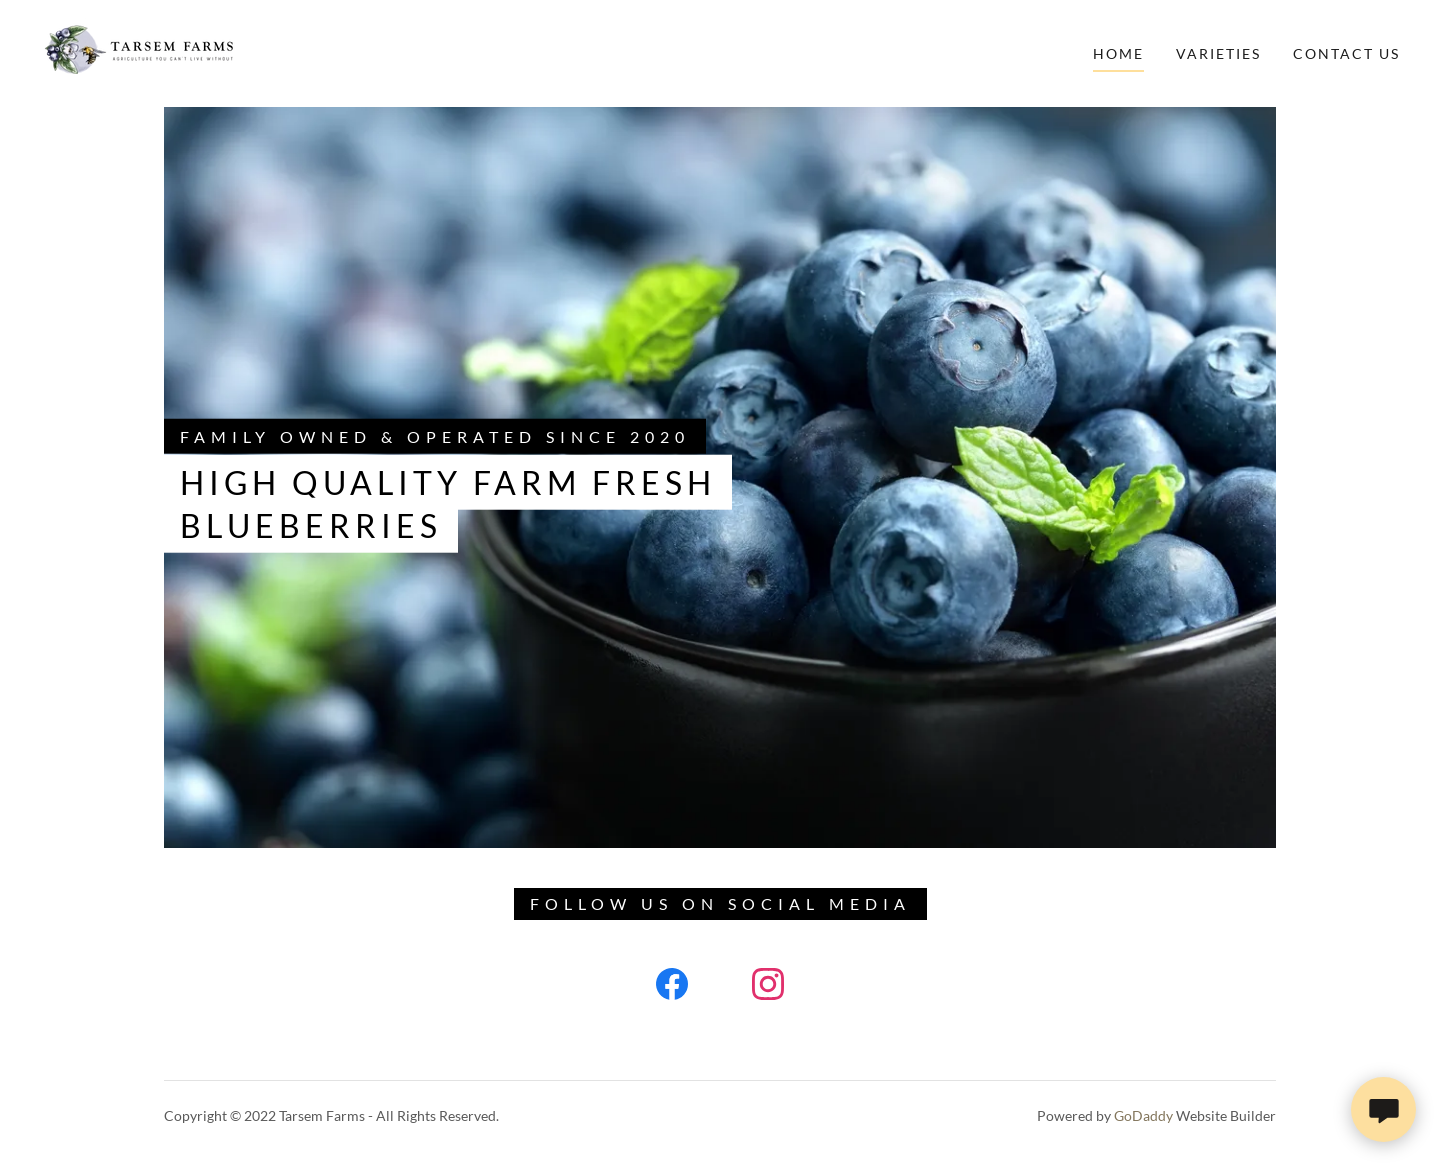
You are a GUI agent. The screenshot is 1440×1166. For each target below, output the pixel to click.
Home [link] (1118, 53)
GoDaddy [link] (1143, 1115)
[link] (137, 51)
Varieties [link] (1218, 53)
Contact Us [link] (1346, 53)
